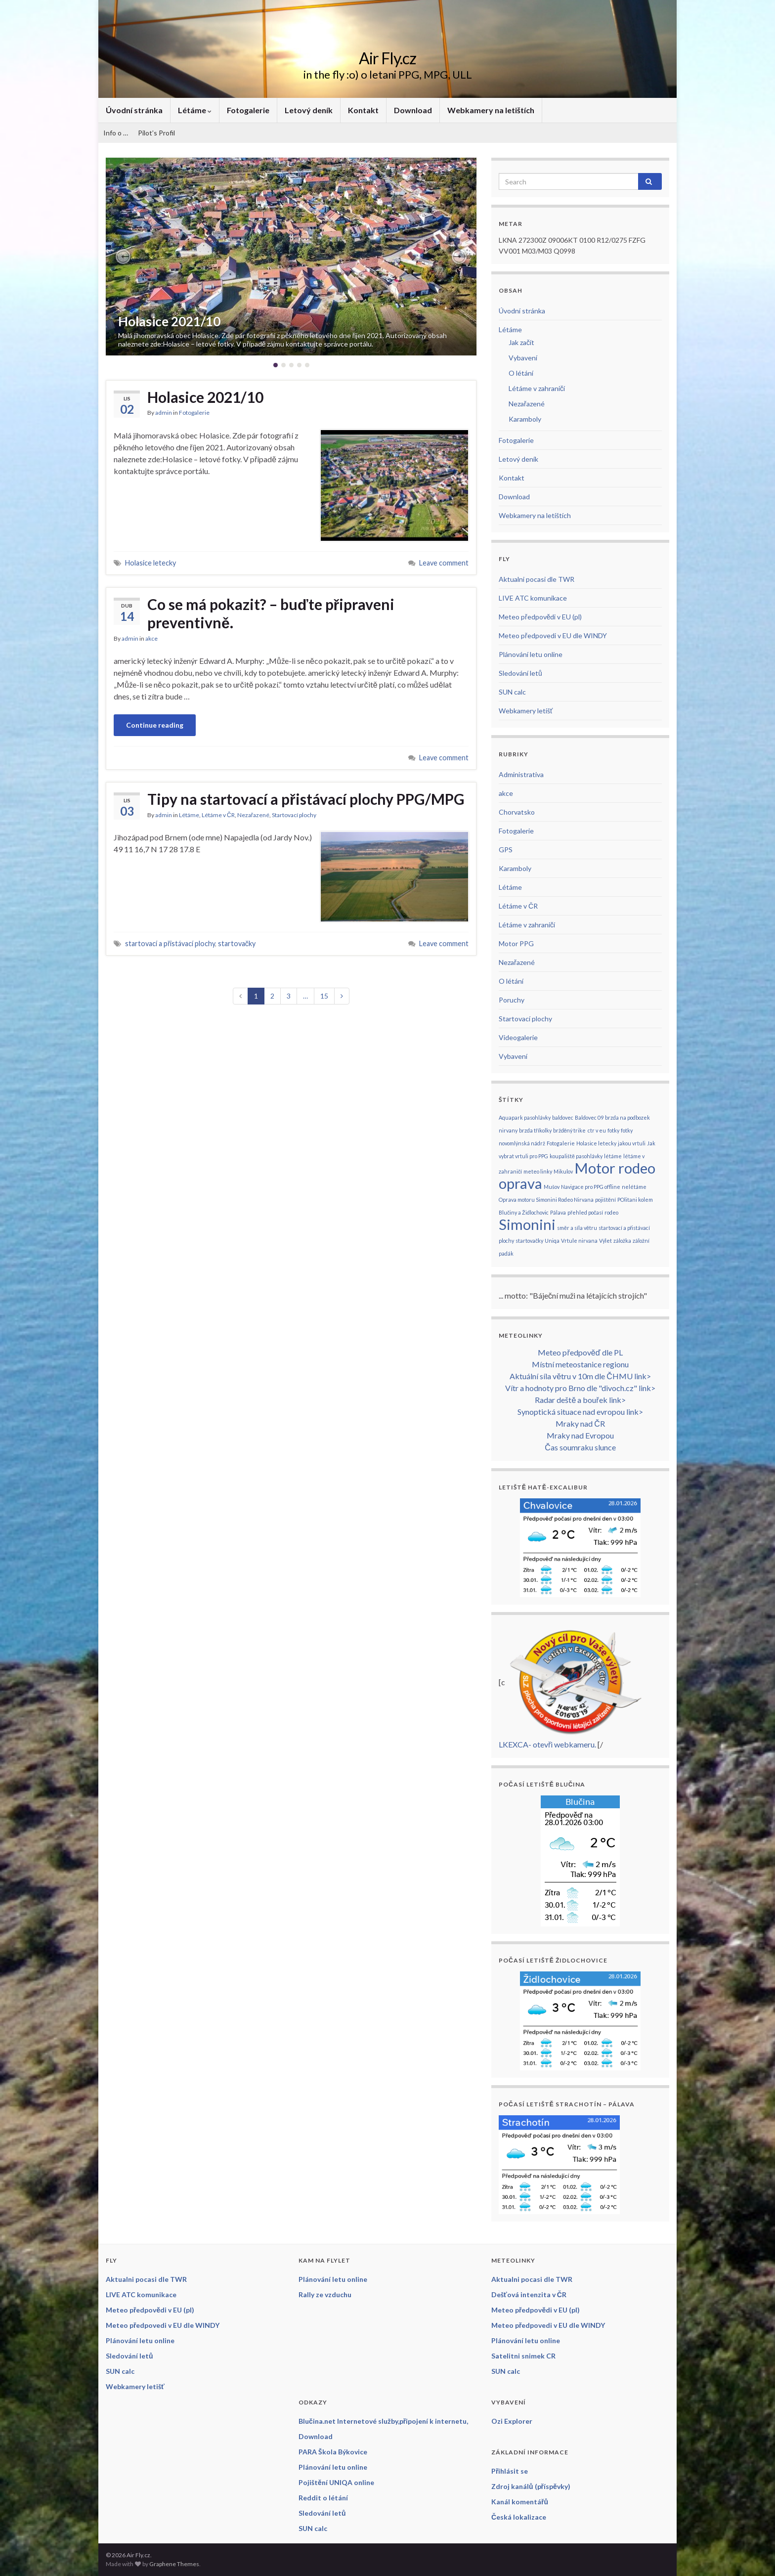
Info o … (115, 133)
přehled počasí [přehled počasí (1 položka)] (585, 1212)
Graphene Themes (174, 2564)
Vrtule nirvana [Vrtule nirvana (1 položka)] (579, 1240)
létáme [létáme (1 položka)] (613, 1156)
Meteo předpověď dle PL (580, 1352)
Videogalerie (518, 1037)
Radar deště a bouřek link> (580, 1399)
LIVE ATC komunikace (533, 598)
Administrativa (521, 774)
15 (324, 996)
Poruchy (511, 1000)
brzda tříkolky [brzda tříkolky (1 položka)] (535, 1130)
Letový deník (309, 110)
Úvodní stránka (134, 110)
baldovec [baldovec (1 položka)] (562, 1117)
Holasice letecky (150, 563)
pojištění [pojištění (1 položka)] (605, 1199)
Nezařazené (253, 815)
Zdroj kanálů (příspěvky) (530, 2486)
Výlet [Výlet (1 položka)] (605, 1240)
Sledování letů (520, 673)
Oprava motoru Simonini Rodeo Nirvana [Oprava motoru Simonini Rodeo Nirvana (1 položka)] (546, 1199)
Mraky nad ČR (580, 1423)
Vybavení (523, 357)
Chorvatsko (517, 812)
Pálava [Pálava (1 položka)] (558, 1212)
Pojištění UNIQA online (336, 2482)
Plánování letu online (530, 654)
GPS (506, 849)
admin (163, 412)
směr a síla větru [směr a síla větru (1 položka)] (577, 1227)
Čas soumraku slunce (580, 1447)
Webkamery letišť (526, 710)
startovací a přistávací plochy (170, 943)
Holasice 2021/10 (169, 321)
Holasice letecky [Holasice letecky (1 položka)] (596, 1143)
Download (413, 110)
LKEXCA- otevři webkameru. (547, 1744)
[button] (123, 256)
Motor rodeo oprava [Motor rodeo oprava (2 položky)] (577, 1175)
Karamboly (525, 419)
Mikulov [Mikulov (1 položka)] (563, 1171)
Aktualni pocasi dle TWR (536, 579)
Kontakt (363, 110)
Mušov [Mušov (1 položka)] (552, 1186)
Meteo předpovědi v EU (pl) (540, 616)
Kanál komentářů (519, 2501)
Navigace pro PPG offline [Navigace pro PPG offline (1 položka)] (590, 1186)
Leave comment (444, 563)
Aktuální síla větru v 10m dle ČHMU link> (580, 1376)
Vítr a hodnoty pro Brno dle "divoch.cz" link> (580, 1388)
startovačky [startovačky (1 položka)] (529, 1240)
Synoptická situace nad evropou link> (580, 1411)
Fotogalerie (248, 110)
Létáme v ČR (218, 815)
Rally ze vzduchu (325, 2294)
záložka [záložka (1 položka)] (622, 1240)
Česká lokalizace (518, 2517)
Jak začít (521, 342)
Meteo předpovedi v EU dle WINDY (553, 635)
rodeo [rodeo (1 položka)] (611, 1212)
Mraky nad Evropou (580, 1435)
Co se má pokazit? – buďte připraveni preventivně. (270, 613)
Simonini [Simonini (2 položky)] (527, 1224)
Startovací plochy (294, 815)
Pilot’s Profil (156, 133)
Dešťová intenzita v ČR (528, 2294)
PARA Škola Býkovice (333, 2451)
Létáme (195, 110)
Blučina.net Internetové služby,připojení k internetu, (383, 2421)
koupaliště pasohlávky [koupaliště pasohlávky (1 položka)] (576, 1156)
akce (151, 638)
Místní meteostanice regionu (580, 1364)
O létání (521, 373)
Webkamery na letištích (490, 110)
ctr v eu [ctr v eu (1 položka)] (597, 1130)
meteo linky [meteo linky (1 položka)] (537, 1171)
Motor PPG (516, 943)
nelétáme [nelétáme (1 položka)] (634, 1186)
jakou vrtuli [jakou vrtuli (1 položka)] (632, 1143)
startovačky (237, 943)
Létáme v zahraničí (537, 388)
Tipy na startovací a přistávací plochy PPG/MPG (306, 799)
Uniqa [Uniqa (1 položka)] (552, 1240)
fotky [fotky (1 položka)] (613, 1130)
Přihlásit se (509, 2471)
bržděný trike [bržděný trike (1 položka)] (569, 1130)
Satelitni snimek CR (523, 2356)
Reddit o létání (323, 2497)
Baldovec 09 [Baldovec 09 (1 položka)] (589, 1117)
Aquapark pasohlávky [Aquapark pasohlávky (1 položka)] (525, 1117)
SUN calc (512, 692)
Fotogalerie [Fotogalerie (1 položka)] (561, 1143)
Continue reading (154, 725)
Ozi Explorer (511, 2421)
